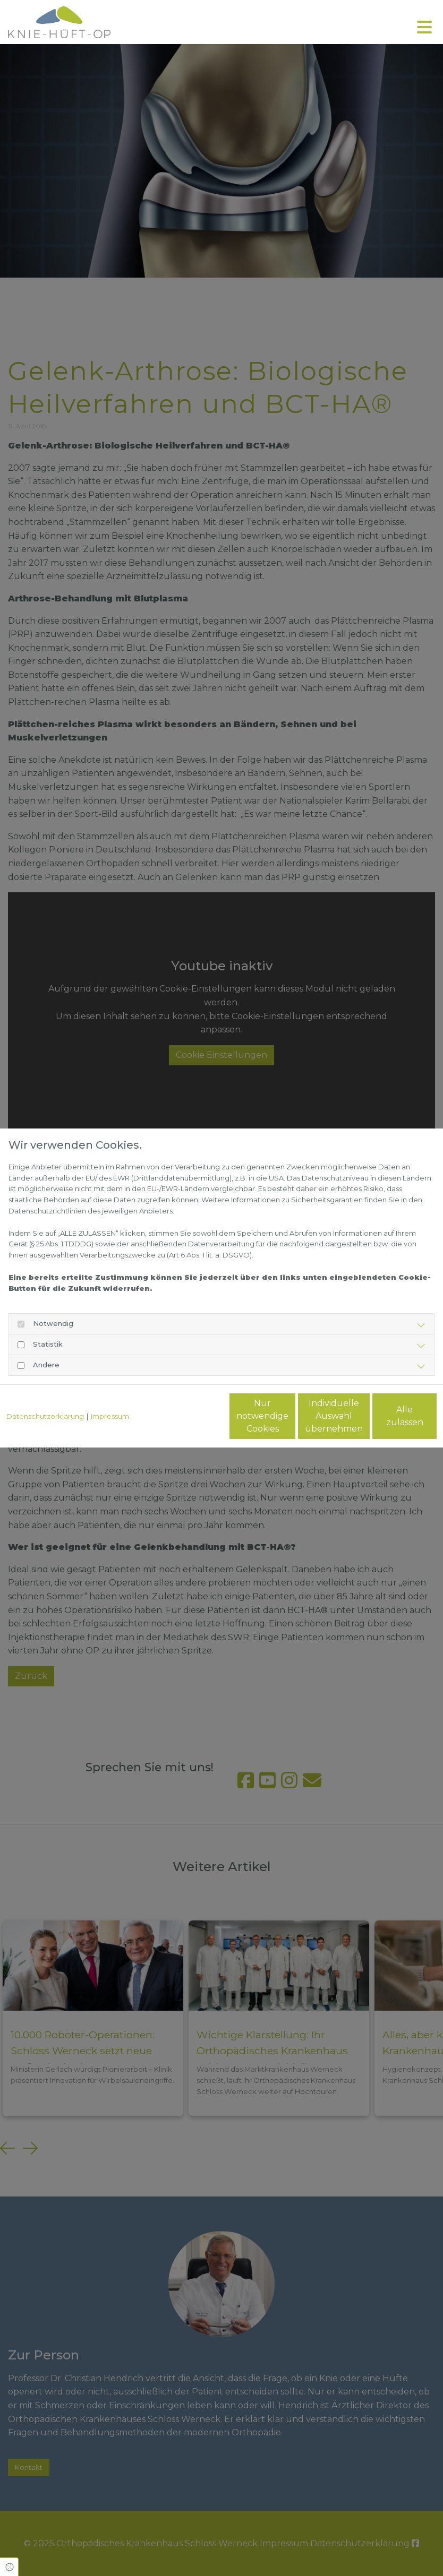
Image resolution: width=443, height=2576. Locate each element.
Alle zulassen (387, 1422)
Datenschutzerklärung (45, 1393)
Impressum (110, 1393)
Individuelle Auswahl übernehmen (287, 1422)
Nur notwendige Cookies (186, 1421)
